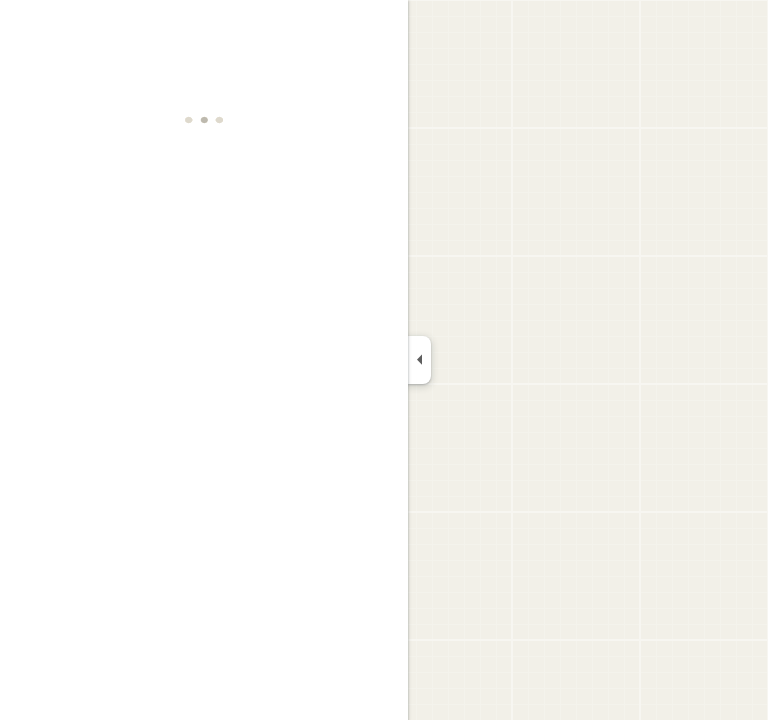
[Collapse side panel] (419, 360)
